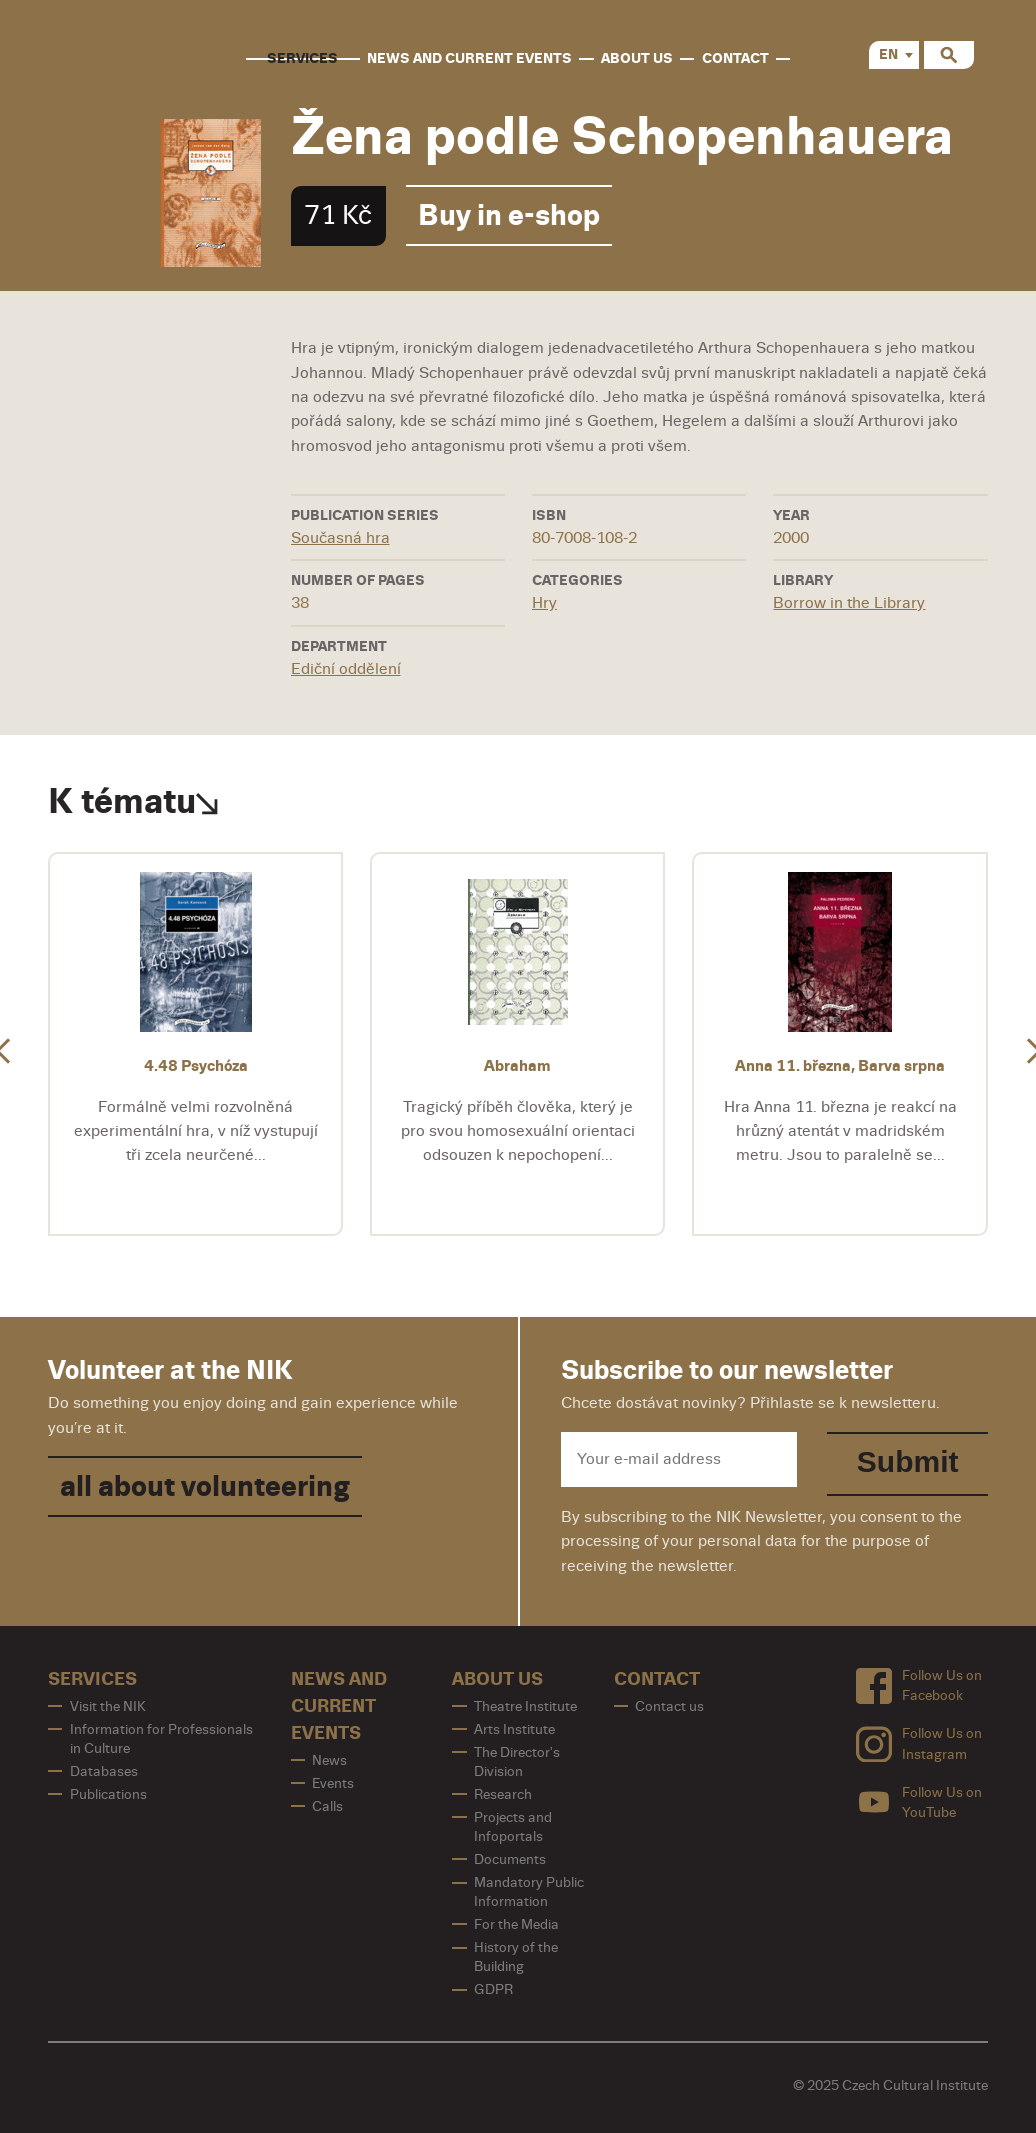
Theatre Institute (525, 1706)
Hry (544, 603)
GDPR (493, 1989)
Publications (108, 1794)
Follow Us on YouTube (919, 1802)
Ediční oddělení (346, 669)
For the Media (516, 1924)
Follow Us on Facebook (919, 1685)
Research (503, 1794)
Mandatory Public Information (529, 1892)
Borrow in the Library (849, 603)
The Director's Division (517, 1762)
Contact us (669, 1706)
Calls (327, 1806)
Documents (510, 1859)
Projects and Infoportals (513, 1827)
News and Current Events (469, 58)
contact (735, 58)
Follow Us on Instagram (919, 1743)
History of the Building (516, 1957)
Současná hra (340, 538)
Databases (104, 1771)
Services (302, 58)
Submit (908, 1461)
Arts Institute (514, 1729)
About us (637, 58)
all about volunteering (205, 1486)
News (329, 1760)
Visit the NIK (108, 1706)
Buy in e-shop (509, 215)
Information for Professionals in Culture (161, 1739)
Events (333, 1783)
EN (888, 54)
